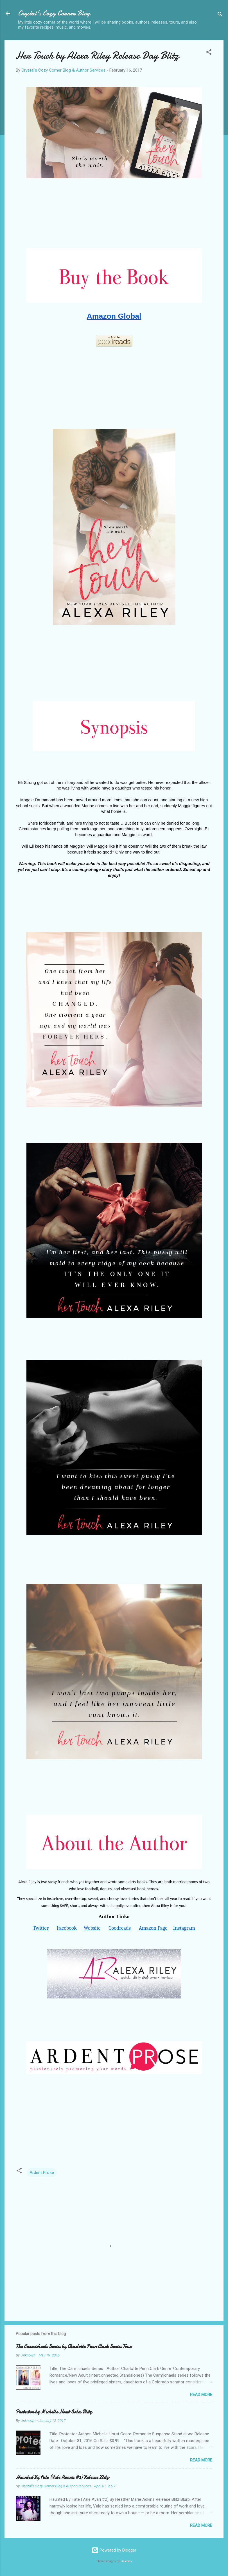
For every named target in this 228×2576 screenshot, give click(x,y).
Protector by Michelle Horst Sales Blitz (54, 2411)
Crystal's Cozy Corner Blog (54, 13)
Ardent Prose (42, 2172)
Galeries (126, 2561)
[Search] (220, 15)
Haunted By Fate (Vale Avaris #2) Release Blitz (62, 2477)
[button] (209, 53)
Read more (201, 2394)
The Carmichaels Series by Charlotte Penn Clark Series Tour (73, 2346)
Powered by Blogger (114, 2550)
